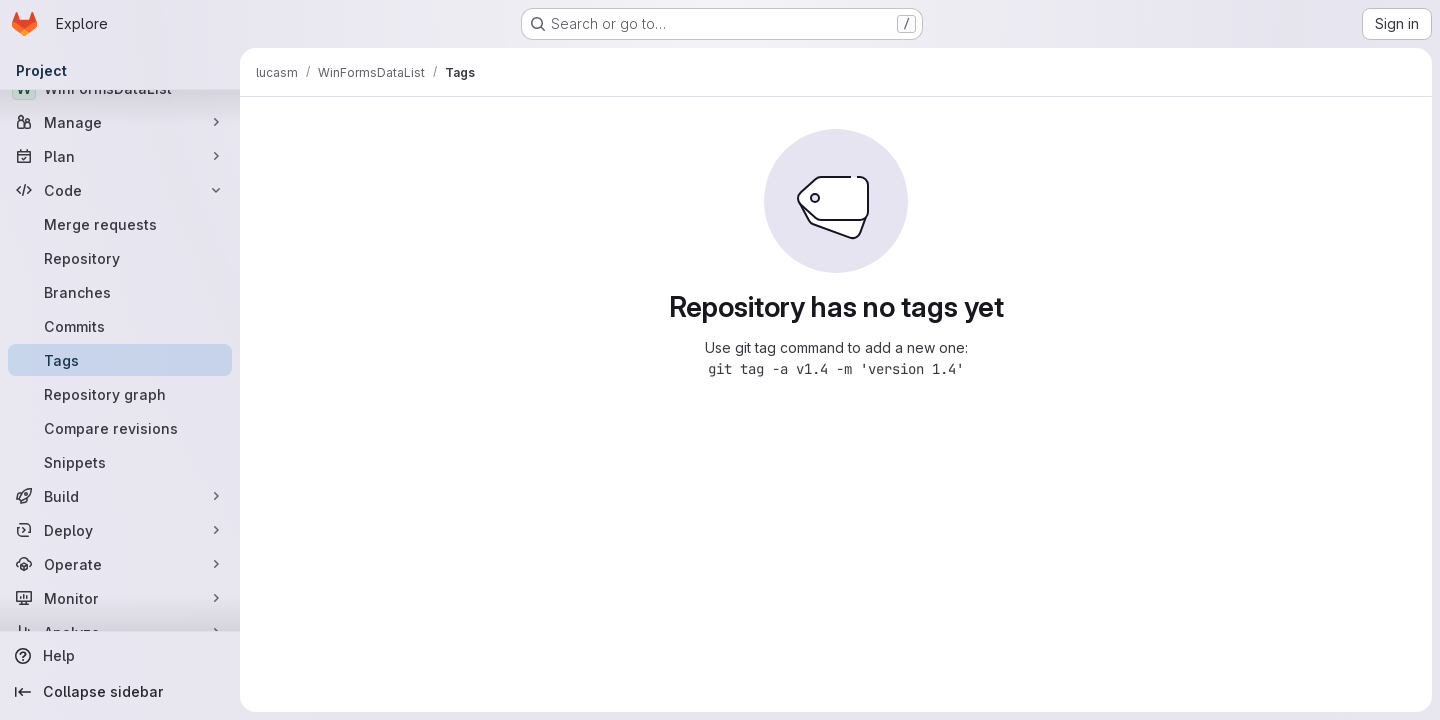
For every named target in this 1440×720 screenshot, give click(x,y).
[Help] (120, 656)
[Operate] (120, 564)
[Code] (120, 190)
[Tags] (120, 360)
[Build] (120, 496)
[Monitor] (120, 598)
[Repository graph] (120, 394)
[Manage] (120, 122)
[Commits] (120, 326)
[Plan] (120, 156)
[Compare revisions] (120, 428)
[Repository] (120, 258)
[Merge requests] (120, 224)
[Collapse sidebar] (120, 692)
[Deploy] (120, 530)
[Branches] (120, 292)
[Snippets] (120, 462)
